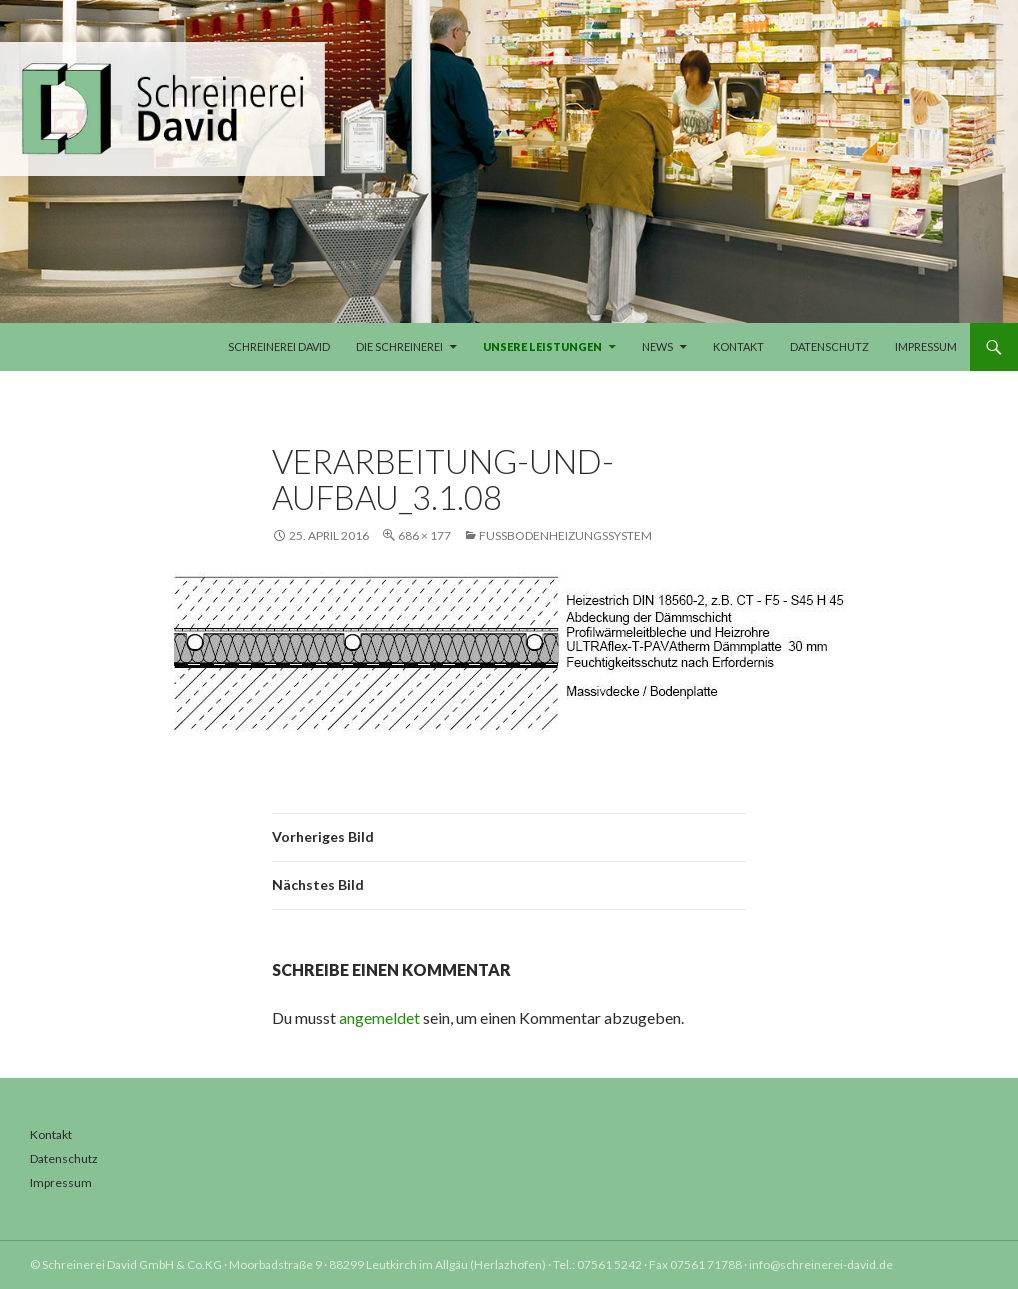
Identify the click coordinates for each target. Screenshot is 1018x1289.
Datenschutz (829, 346)
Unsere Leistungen (542, 346)
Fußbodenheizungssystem (565, 535)
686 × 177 (424, 535)
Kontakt (738, 346)
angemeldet (379, 1017)
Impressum (926, 346)
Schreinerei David (279, 346)
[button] (44, 1245)
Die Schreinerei (399, 346)
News (657, 346)
